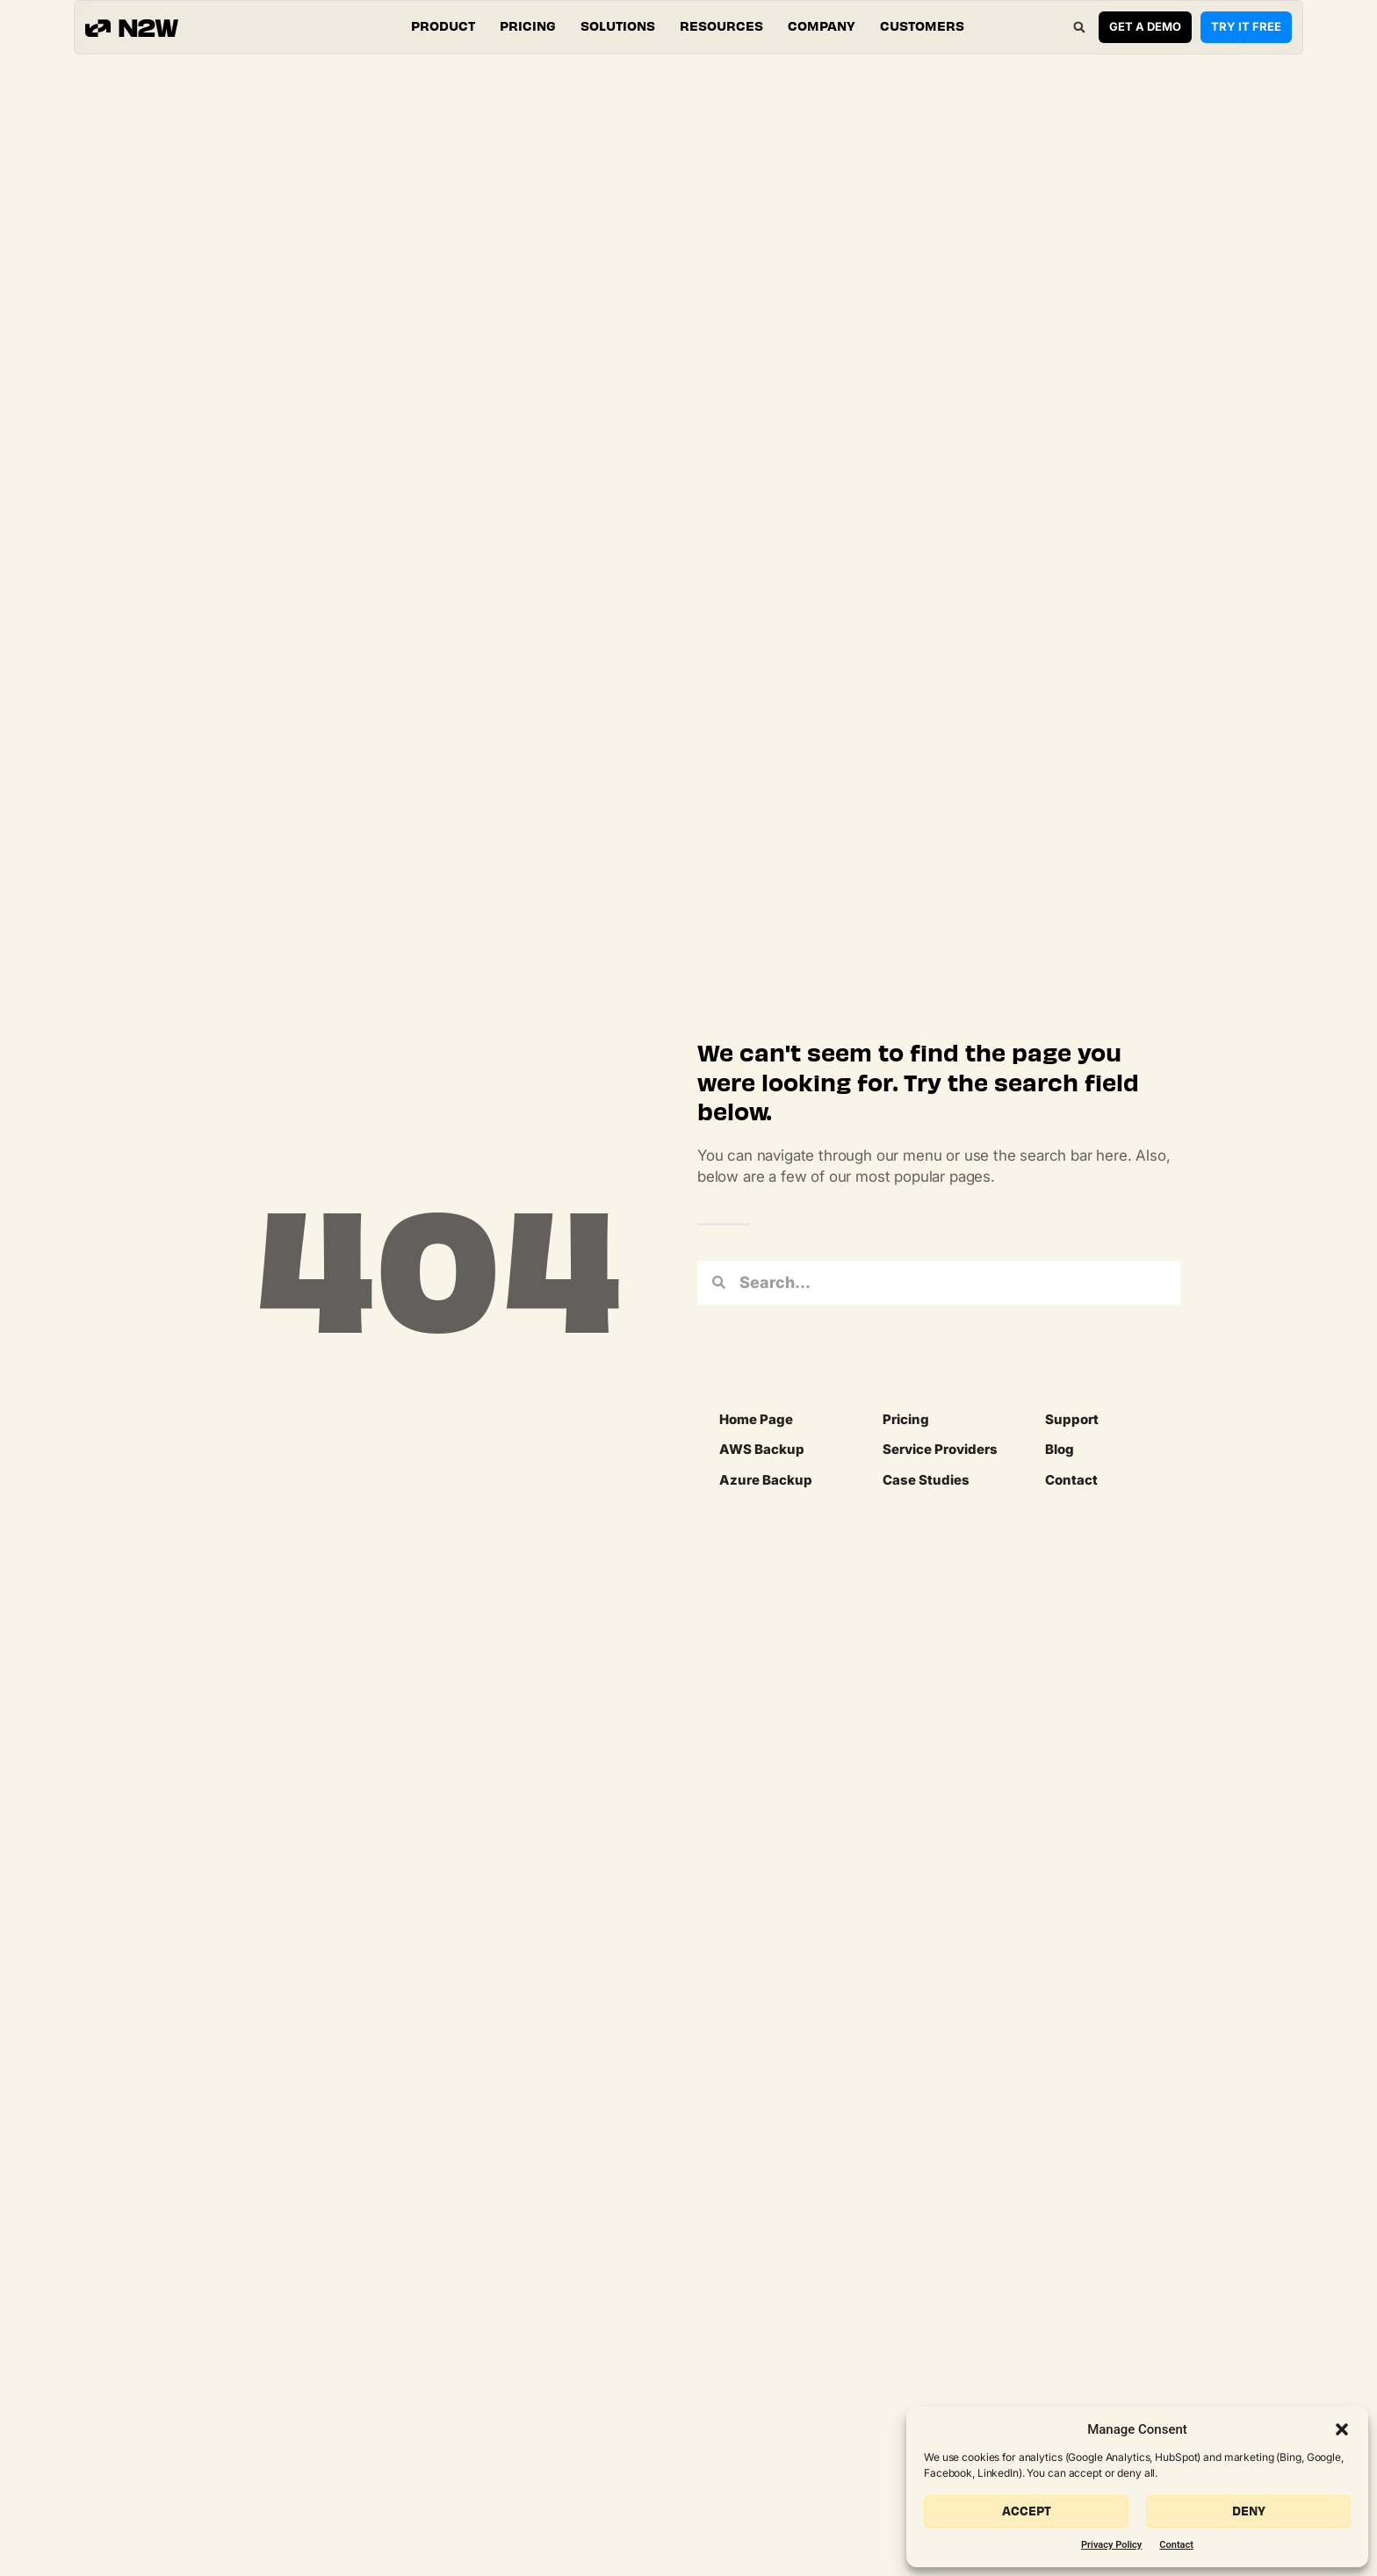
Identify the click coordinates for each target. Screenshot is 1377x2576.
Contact (1176, 2545)
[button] (1342, 2429)
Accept (1026, 2511)
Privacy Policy (1111, 2545)
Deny (1248, 2511)
